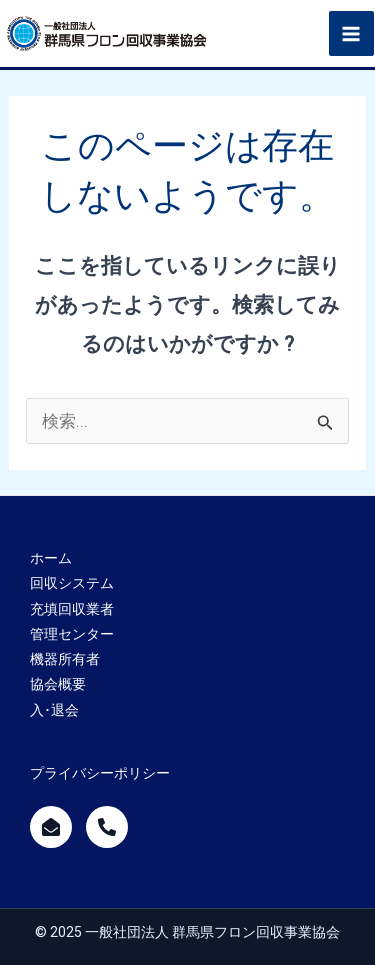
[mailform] (51, 827)
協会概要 (58, 684)
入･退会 (54, 710)
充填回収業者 (72, 609)
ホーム (51, 558)
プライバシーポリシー (100, 773)
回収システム (72, 583)
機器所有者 (65, 659)
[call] (107, 827)
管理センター (72, 634)
